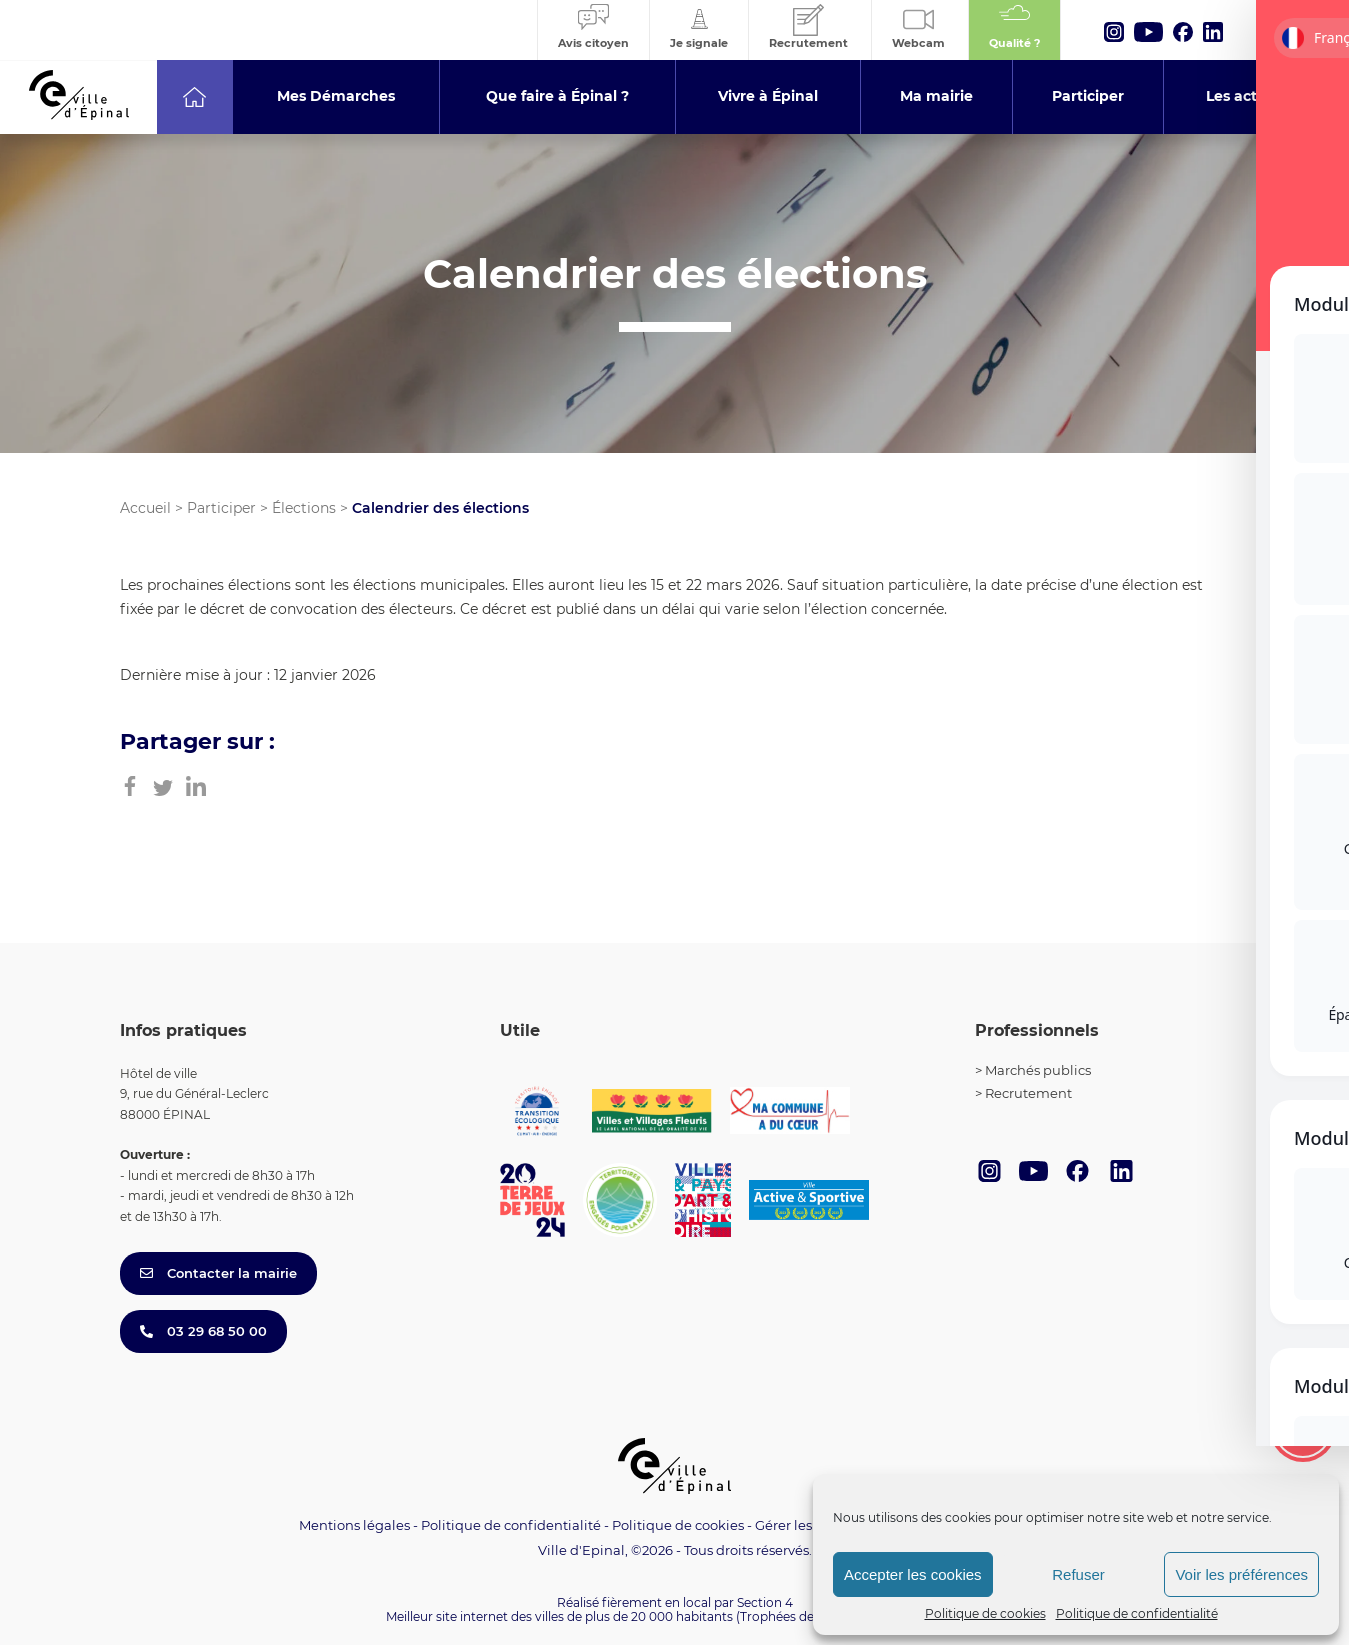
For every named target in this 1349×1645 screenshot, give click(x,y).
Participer (221, 508)
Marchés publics (1038, 1070)
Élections (304, 508)
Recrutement (1028, 1093)
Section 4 (765, 1602)
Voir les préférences (1241, 1574)
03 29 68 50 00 (203, 1331)
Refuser (1078, 1574)
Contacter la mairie (218, 1273)
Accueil (145, 508)
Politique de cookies (985, 1613)
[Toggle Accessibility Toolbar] (1303, 1429)
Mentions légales (354, 1525)
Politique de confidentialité (1137, 1613)
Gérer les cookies (809, 1525)
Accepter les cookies (913, 1574)
